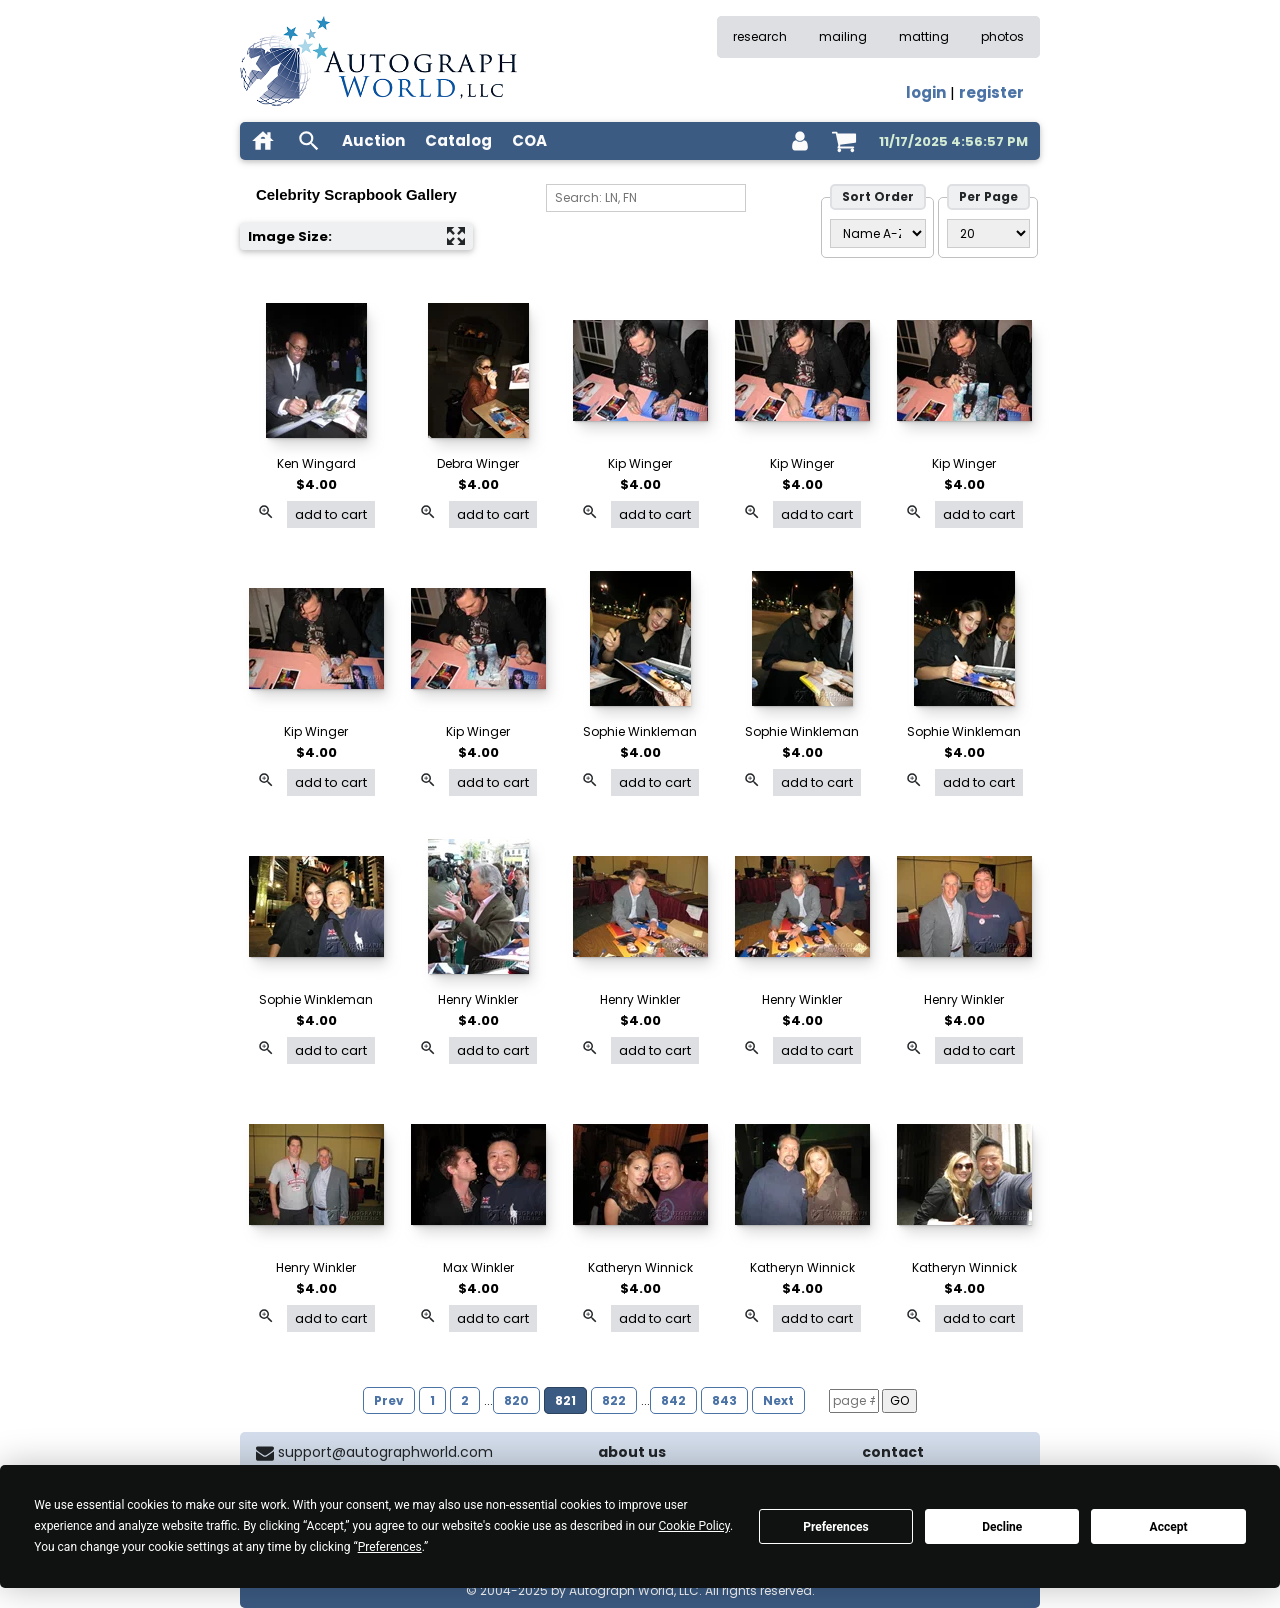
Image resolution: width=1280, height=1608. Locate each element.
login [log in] (926, 92)
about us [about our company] (632, 1452)
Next (778, 1400)
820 (516, 1400)
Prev (389, 1400)
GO (899, 1400)
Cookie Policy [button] (694, 1526)
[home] (263, 141)
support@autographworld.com (385, 1452)
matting (924, 36)
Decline (1002, 1527)
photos (1002, 36)
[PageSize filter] (988, 233)
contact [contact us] (893, 1452)
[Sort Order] (878, 233)
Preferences (836, 1527)
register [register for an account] (991, 92)
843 (724, 1400)
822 (614, 1400)
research (760, 36)
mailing (843, 36)
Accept (1169, 1527)
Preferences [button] (390, 1547)
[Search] (646, 198)
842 (673, 1400)
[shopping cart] (844, 141)
